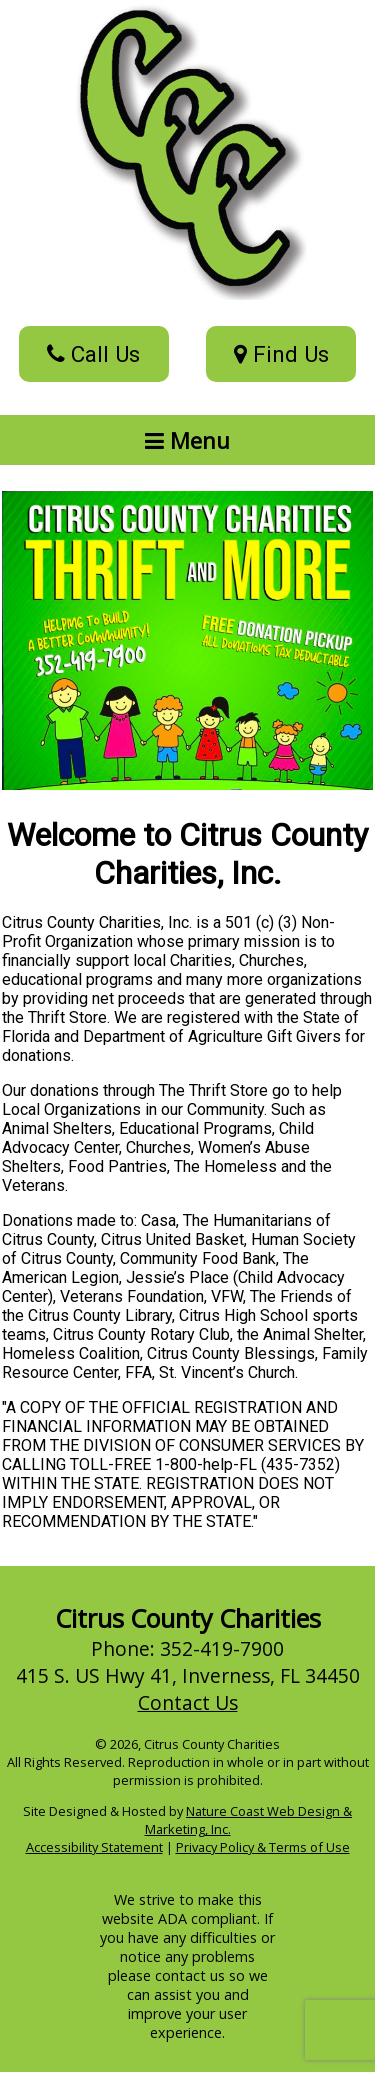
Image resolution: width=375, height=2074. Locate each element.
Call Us (93, 354)
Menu (187, 440)
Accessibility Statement (94, 1847)
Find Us (281, 354)
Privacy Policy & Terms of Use (263, 1847)
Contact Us (188, 1702)
